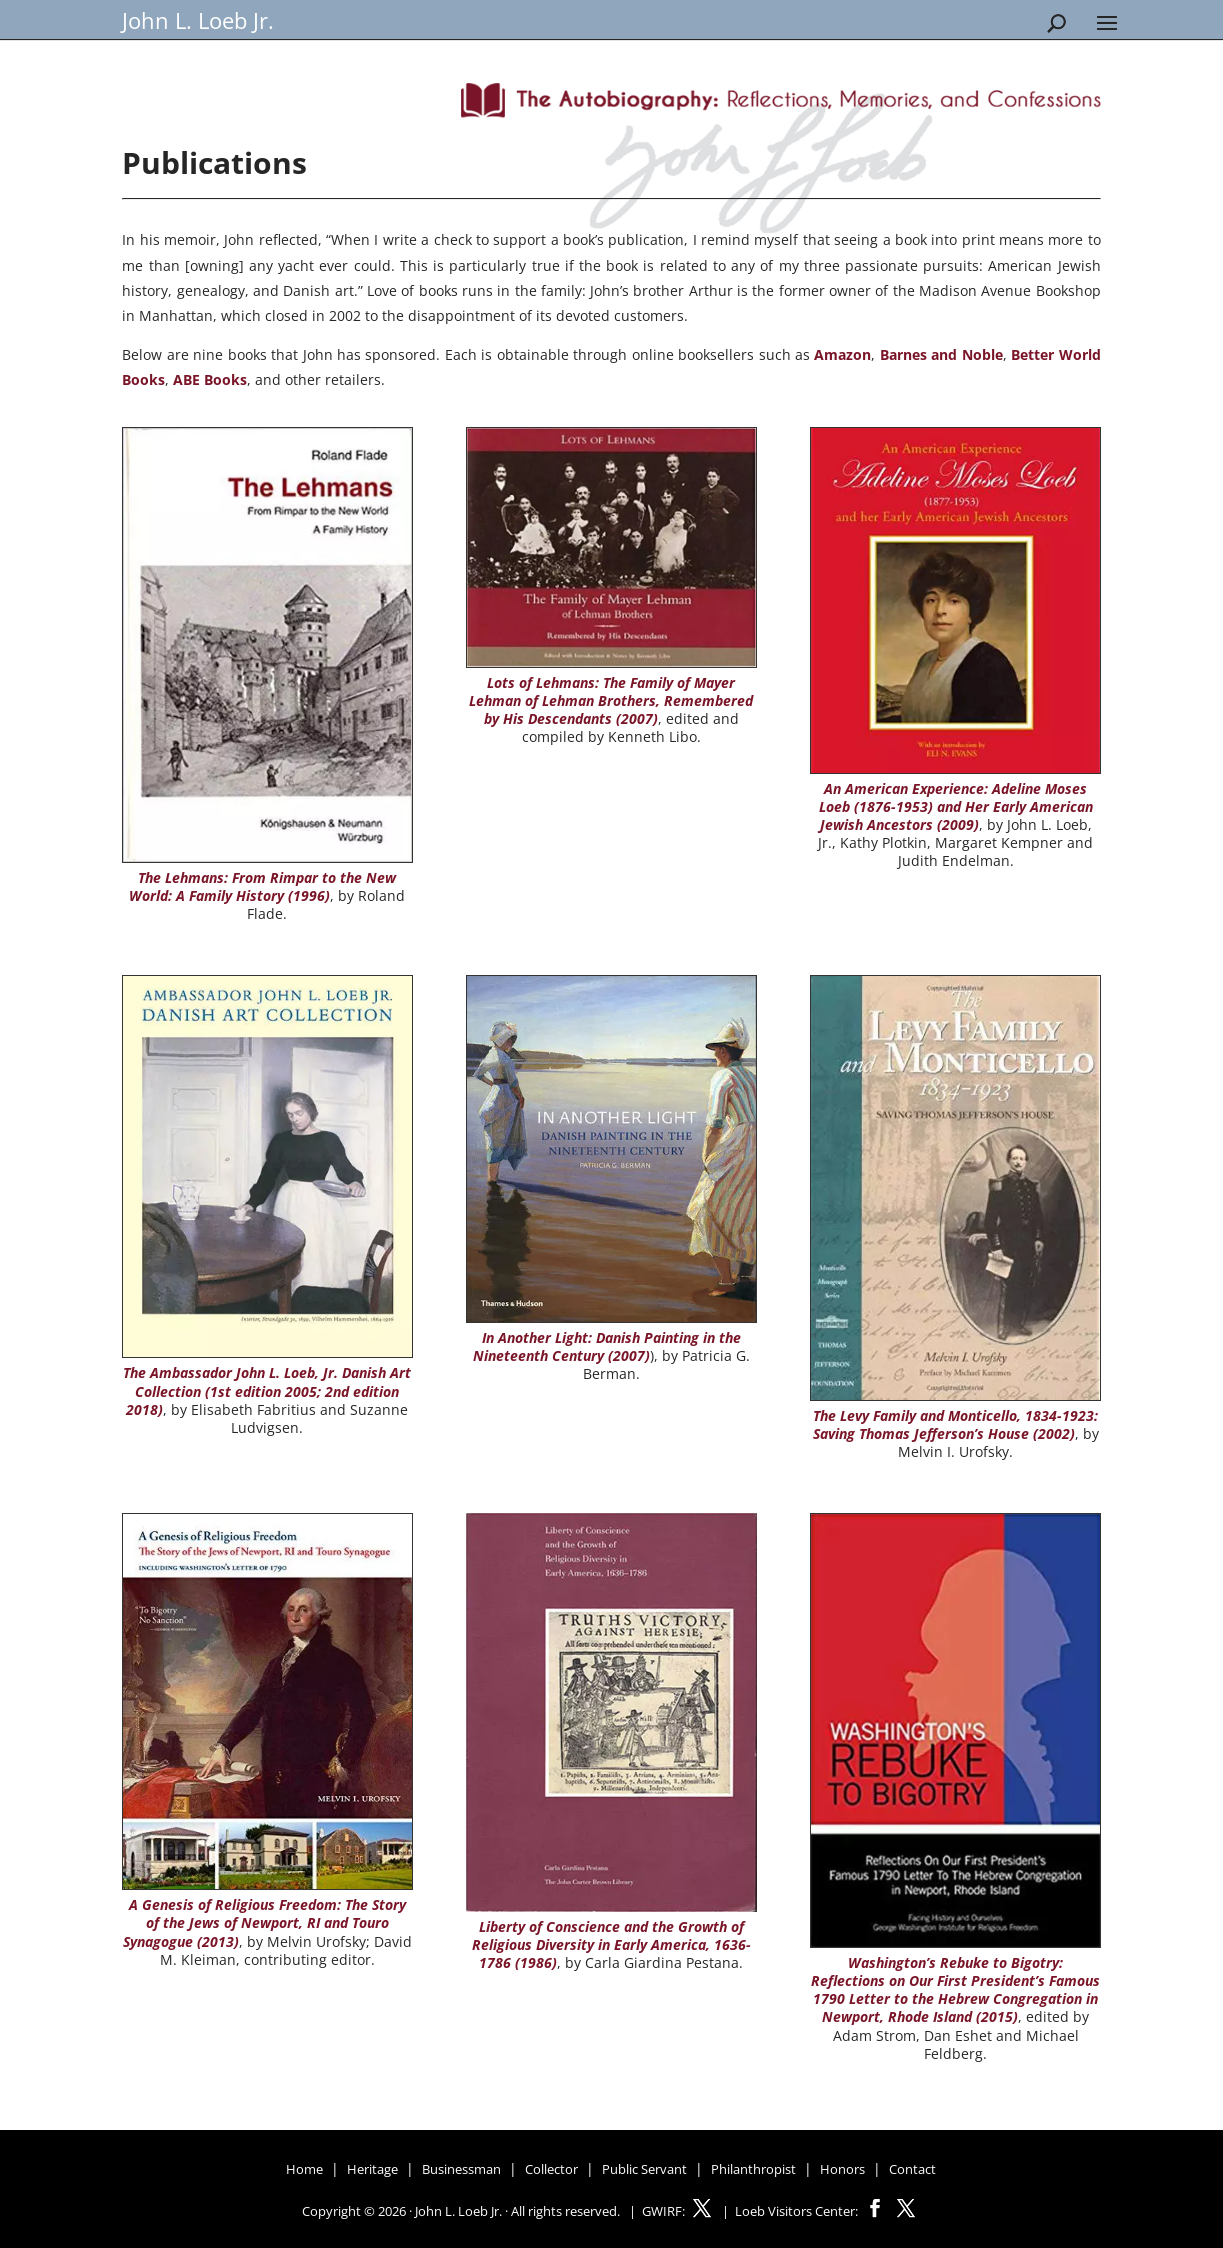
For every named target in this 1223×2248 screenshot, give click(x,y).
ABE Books (210, 379)
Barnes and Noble (941, 354)
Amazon (842, 354)
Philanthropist (753, 2169)
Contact (912, 2169)
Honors (842, 2169)
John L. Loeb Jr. (198, 20)
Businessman (461, 2169)
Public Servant (644, 2169)
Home (304, 2169)
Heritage (372, 2169)
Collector (551, 2169)
